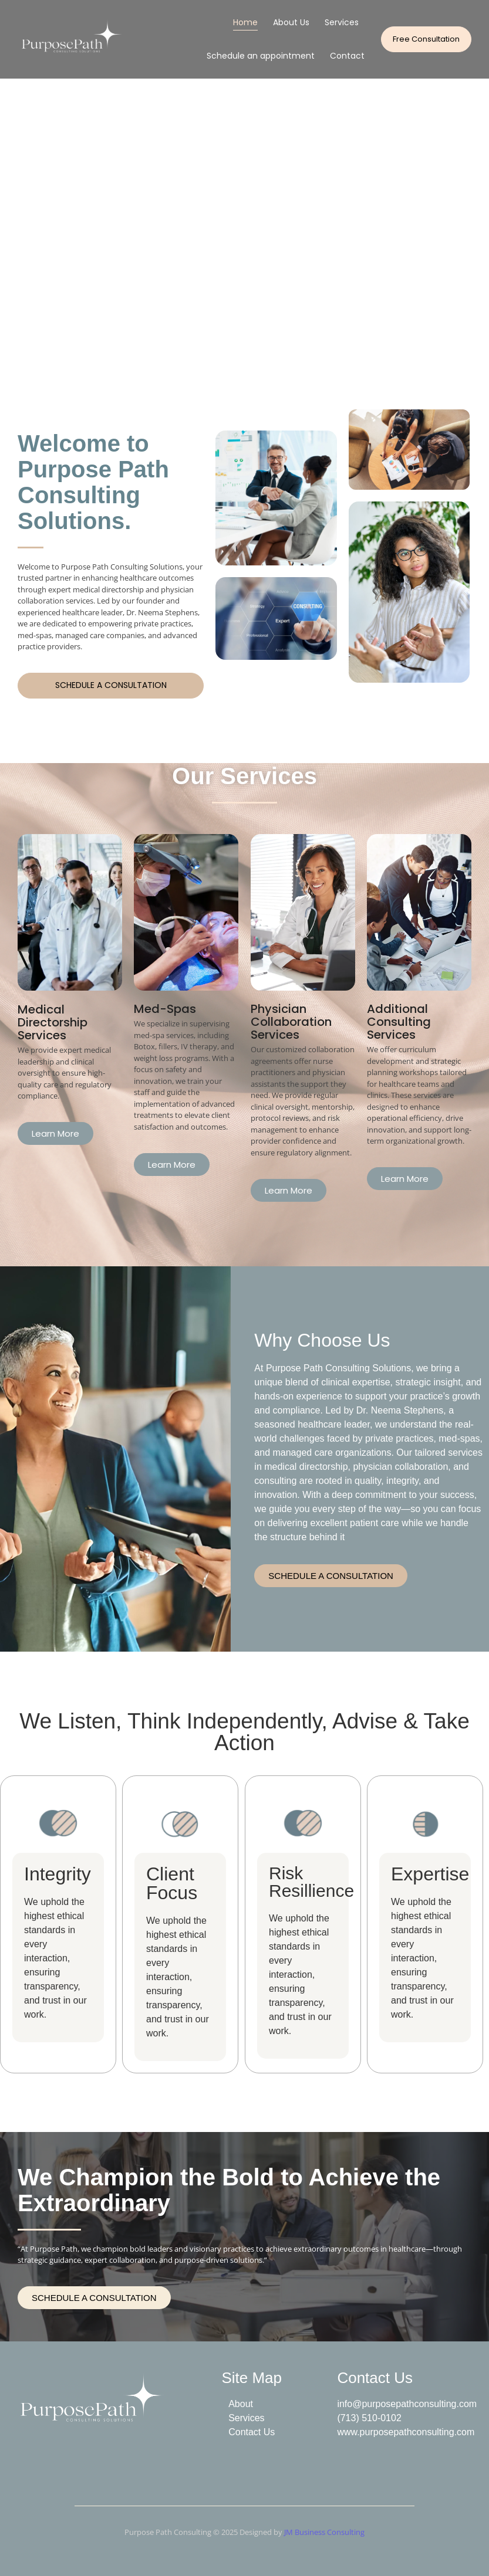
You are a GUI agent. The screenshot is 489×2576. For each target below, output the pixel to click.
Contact (347, 56)
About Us (291, 22)
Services (342, 22)
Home (245, 22)
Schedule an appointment (261, 56)
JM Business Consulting (324, 2532)
